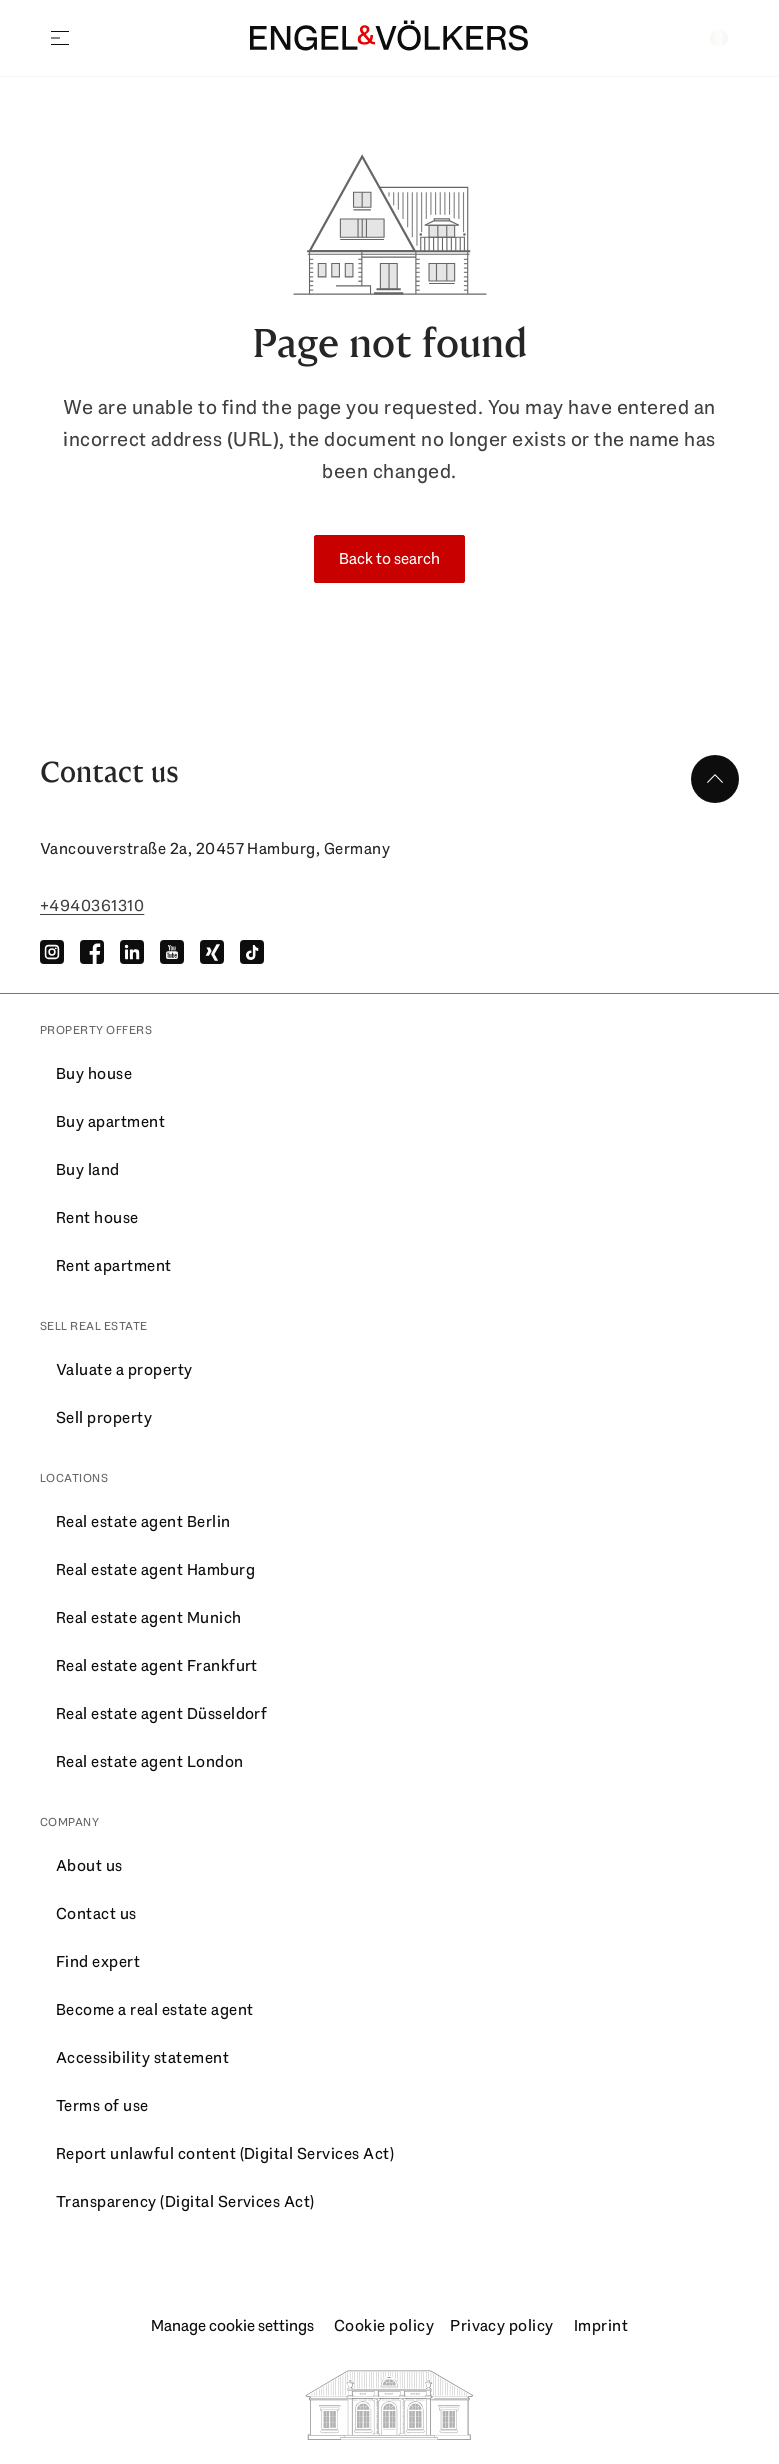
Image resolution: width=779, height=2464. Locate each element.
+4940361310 (92, 905)
